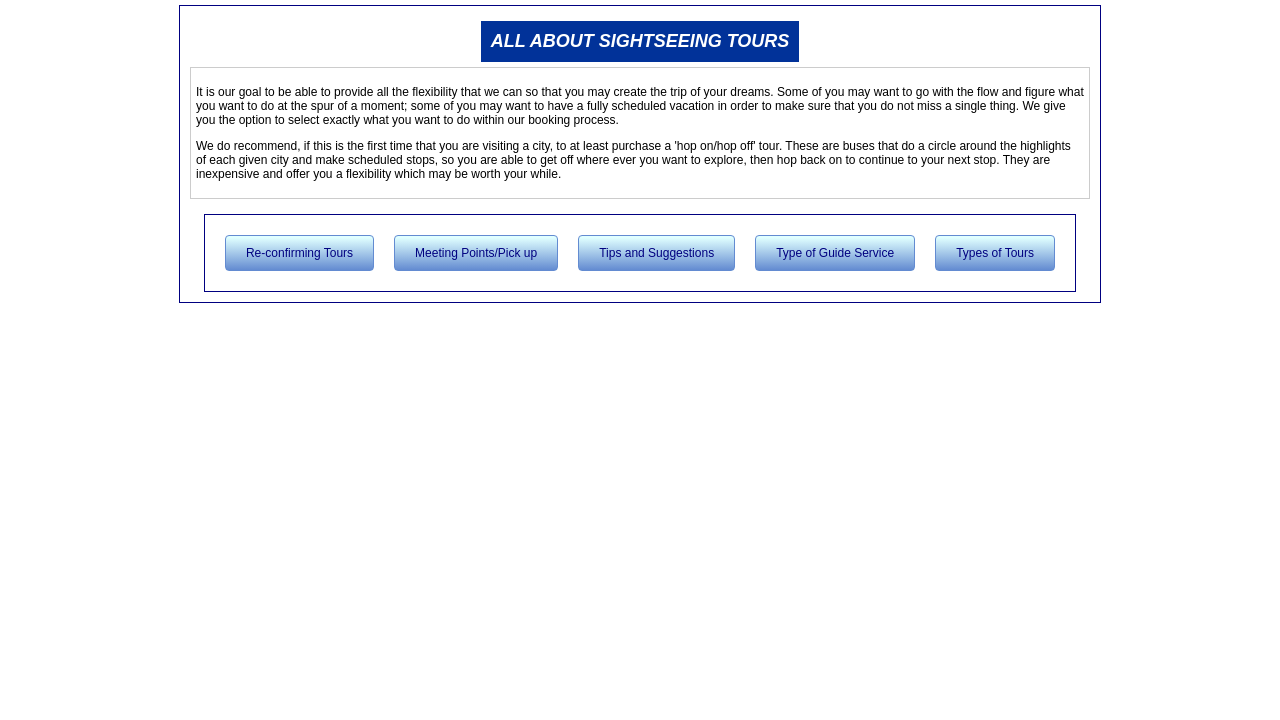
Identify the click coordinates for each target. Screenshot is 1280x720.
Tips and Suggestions (656, 253)
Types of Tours (995, 253)
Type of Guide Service (835, 253)
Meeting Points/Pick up (476, 253)
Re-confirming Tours (299, 253)
